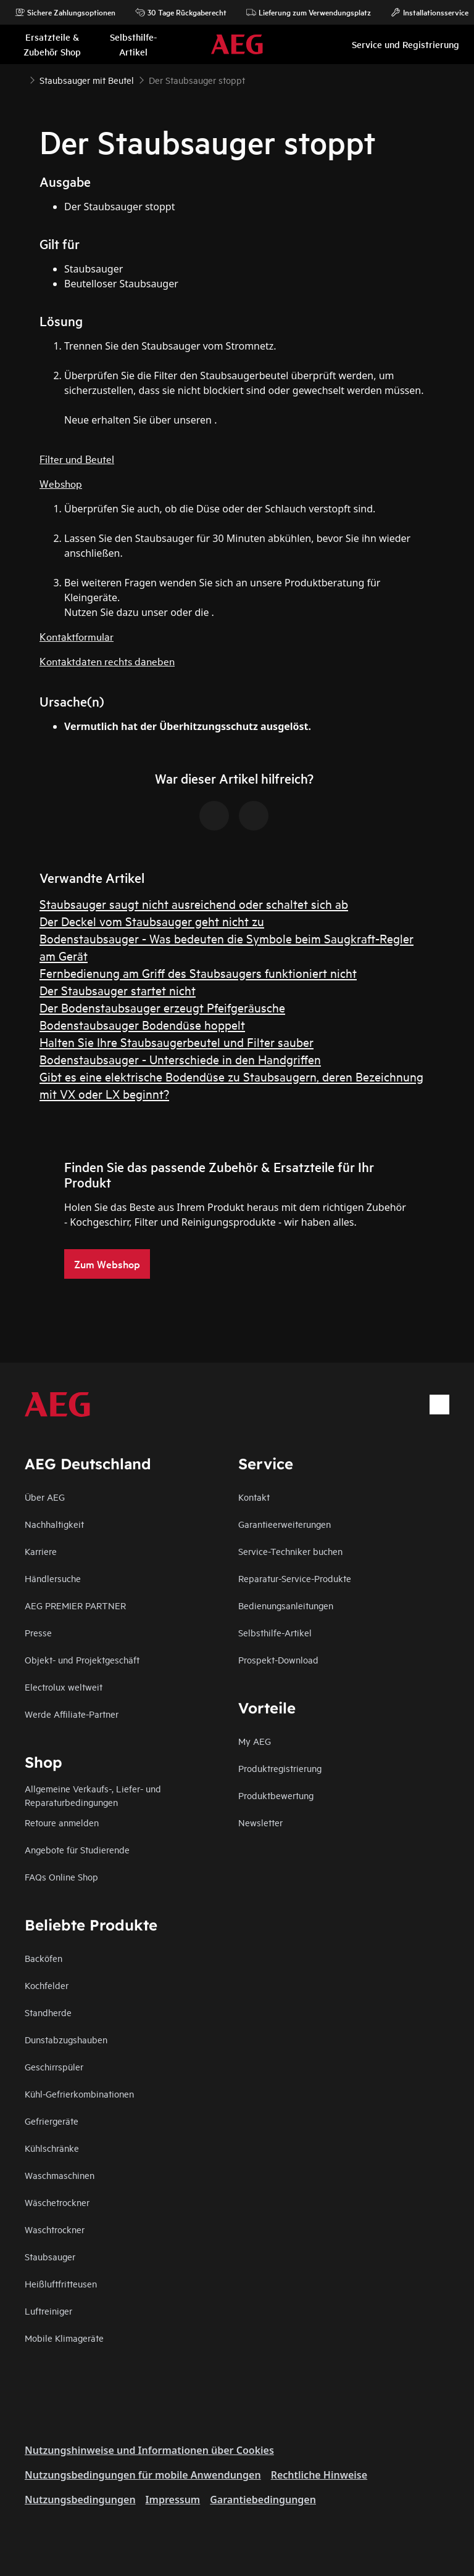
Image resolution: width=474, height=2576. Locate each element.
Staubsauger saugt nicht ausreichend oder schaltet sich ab (194, 903)
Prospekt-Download (278, 1659)
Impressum (173, 2499)
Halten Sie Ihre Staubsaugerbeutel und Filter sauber (177, 1041)
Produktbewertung (276, 1795)
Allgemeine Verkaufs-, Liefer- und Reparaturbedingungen (93, 1795)
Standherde (48, 2012)
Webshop (61, 483)
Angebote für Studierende (77, 1849)
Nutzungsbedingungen (80, 2499)
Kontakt (254, 1497)
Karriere (41, 1551)
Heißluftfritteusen (61, 2283)
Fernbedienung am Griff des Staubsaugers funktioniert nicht (198, 972)
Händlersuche (53, 1578)
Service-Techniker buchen (290, 1551)
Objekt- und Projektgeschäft (82, 1659)
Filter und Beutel (77, 458)
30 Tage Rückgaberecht (181, 12)
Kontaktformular (77, 636)
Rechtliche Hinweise (319, 2475)
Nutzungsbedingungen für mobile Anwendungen (143, 2475)
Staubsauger (50, 2256)
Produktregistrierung (280, 1768)
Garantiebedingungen (263, 2499)
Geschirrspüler (54, 2066)
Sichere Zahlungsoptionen (65, 12)
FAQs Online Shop (61, 1876)
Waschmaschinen (59, 2175)
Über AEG (45, 1497)
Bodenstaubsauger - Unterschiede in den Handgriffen (180, 1059)
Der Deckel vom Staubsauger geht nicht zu (152, 921)
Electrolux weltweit (63, 1686)
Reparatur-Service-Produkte (294, 1578)
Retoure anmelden (62, 1822)
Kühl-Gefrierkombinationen (79, 2093)
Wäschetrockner (57, 2202)
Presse (38, 1632)
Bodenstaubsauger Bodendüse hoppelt (142, 1024)
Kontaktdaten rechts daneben (107, 661)
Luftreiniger (48, 2310)
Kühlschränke (52, 2148)
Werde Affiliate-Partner (71, 1714)
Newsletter (260, 1822)
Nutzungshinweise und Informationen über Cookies (149, 2450)
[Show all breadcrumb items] (20, 79)
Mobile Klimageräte (64, 2338)
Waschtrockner (55, 2229)
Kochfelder (47, 1985)
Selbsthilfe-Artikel (275, 1632)
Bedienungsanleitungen (285, 1605)
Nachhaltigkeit (54, 1524)
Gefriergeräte (51, 2121)
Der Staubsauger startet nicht (118, 990)
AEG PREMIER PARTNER (75, 1605)
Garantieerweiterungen (284, 1524)
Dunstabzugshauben (66, 2039)
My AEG (254, 1741)
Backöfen (43, 1958)
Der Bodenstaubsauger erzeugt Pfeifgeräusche (162, 1007)
